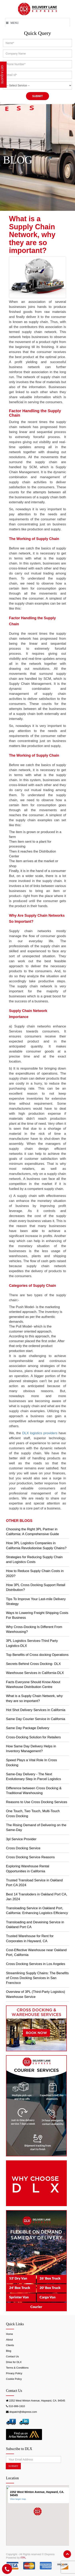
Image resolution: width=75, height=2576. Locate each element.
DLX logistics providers (39, 1433)
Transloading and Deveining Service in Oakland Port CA (35, 1924)
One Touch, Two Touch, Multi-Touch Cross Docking (33, 1813)
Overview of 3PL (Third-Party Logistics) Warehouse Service (35, 1994)
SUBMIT (13, 2465)
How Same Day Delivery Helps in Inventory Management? (31, 1748)
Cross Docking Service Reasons (30, 1857)
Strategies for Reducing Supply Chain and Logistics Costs (34, 1559)
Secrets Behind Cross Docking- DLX (33, 1664)
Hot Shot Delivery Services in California (35, 1710)
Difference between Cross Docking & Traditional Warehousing (34, 1790)
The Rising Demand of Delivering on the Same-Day (36, 1827)
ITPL (23, 2557)
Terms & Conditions (17, 2367)
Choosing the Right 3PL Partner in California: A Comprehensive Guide (32, 1531)
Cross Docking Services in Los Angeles (35, 1964)
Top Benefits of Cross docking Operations (37, 1655)
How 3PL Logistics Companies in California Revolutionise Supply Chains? (36, 1545)
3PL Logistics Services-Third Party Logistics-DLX (32, 1643)
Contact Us (12, 2356)
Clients (10, 2345)
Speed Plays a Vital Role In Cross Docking (31, 1762)
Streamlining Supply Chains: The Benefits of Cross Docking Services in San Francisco (37, 1978)
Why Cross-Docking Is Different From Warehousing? (34, 1629)
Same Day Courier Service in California (35, 1719)
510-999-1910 (16, 2406)
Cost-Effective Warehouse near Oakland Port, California (36, 1952)
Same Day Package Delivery (27, 1728)
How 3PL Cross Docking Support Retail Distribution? (35, 1587)
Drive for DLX (14, 2362)
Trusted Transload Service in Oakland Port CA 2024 (34, 1882)
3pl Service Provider (21, 1839)
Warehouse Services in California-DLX (35, 1673)
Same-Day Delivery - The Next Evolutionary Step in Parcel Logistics (33, 1776)
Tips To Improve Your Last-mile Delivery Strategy (36, 1601)
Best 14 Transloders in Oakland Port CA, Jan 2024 (36, 1896)
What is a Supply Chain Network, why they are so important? (34, 1698)
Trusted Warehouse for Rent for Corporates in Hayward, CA (30, 1938)
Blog (8, 2350)
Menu (12, 23)
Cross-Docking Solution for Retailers (33, 1737)
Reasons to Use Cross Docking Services (36, 1802)
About (9, 2339)
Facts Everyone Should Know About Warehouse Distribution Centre (33, 1684)
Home (9, 2333)
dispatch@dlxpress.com (23, 2411)
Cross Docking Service (23, 1848)
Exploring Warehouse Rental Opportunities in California (27, 1868)
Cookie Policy (14, 2378)
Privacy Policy (14, 2373)
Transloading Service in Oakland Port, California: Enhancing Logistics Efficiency (37, 1910)
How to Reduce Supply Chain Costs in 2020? (35, 1573)
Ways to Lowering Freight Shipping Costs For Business (37, 1615)
